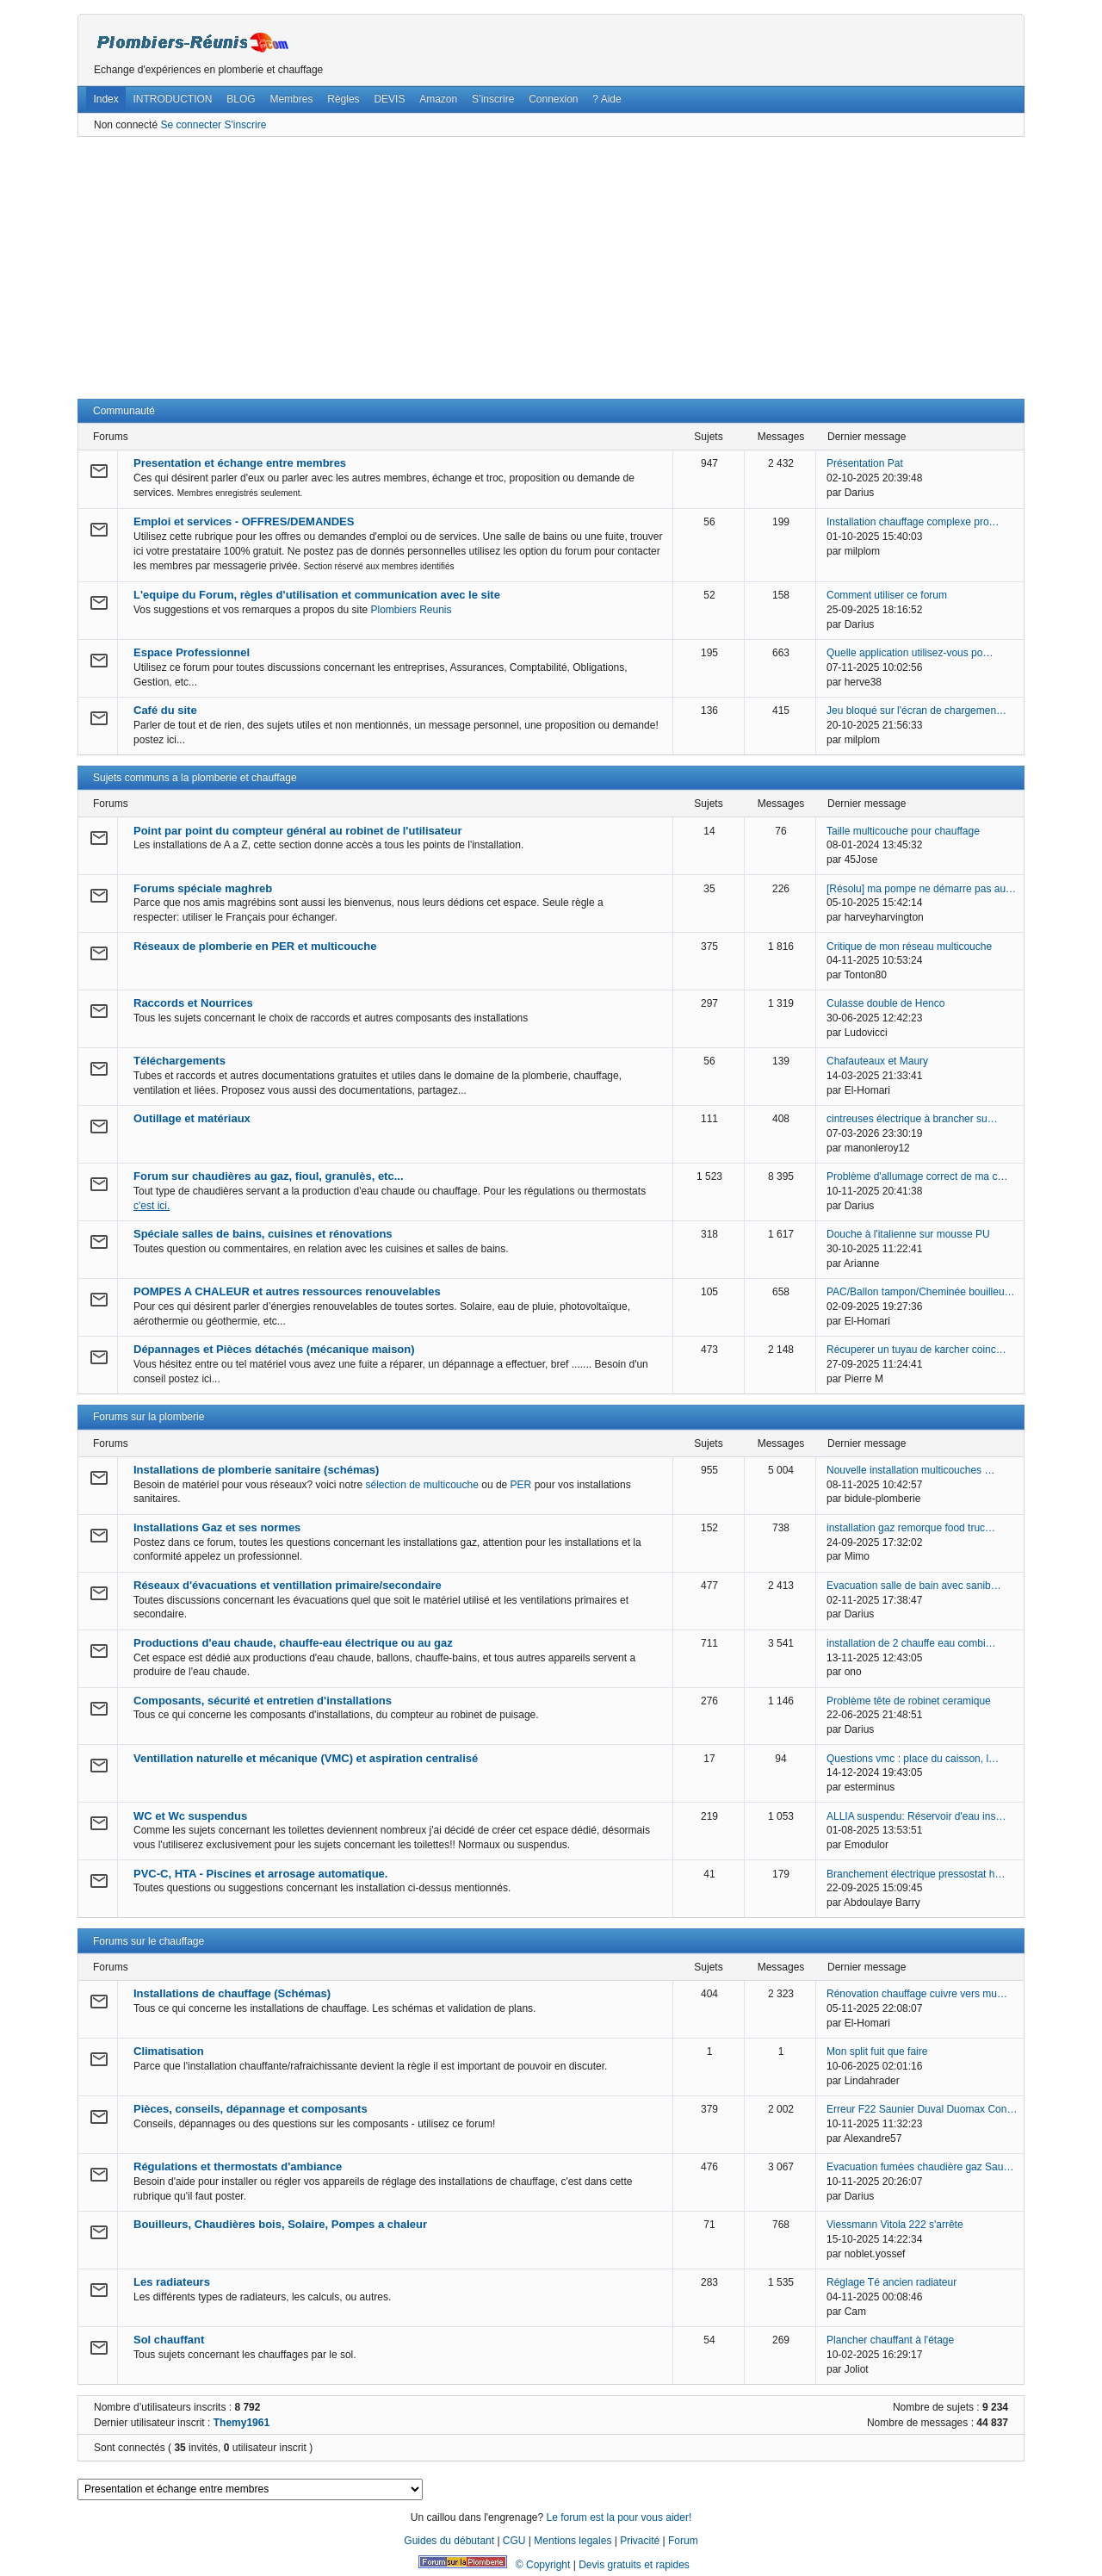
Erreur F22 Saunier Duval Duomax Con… (921, 2109)
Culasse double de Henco (885, 1003)
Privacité (639, 2541)
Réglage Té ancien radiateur (891, 2282)
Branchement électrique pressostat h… (915, 1874)
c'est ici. (151, 1206)
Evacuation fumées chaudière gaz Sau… (919, 2167)
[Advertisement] (551, 267)
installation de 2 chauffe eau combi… (911, 1643)
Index (105, 99)
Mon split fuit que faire (876, 2051)
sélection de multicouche (421, 1485)
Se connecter (190, 125)
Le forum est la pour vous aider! (618, 2517)
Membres (291, 99)
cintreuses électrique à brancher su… (912, 1119)
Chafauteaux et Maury (877, 1061)
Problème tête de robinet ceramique (908, 1701)
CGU (514, 2541)
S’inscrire (493, 99)
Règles (343, 99)
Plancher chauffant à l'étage (890, 2340)
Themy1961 (241, 2423)
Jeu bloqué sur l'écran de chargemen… (916, 711)
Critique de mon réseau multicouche (909, 946)
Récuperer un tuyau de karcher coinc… (916, 1350)
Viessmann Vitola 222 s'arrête (894, 2225)
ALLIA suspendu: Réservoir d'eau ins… (916, 1816)
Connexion (553, 99)
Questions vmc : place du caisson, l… (912, 1759)
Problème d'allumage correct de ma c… (916, 1176)
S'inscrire (245, 125)
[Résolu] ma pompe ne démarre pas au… (921, 889)
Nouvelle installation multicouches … (910, 1470)
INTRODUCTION (173, 99)
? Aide (606, 99)
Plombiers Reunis (411, 610)
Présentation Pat (864, 463)
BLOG (240, 99)
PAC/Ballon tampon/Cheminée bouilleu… (920, 1292)
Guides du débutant (449, 2541)
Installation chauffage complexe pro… (913, 522)
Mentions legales (572, 2541)
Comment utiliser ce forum (886, 595)
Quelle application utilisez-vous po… (909, 653)
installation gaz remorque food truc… (910, 1528)
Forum (683, 2541)
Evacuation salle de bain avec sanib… (913, 1586)
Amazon (438, 99)
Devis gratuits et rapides (634, 2565)
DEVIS (389, 99)
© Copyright (543, 2565)
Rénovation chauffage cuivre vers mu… (916, 1994)
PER (521, 1485)
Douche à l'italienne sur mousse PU (908, 1234)
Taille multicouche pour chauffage (903, 831)
